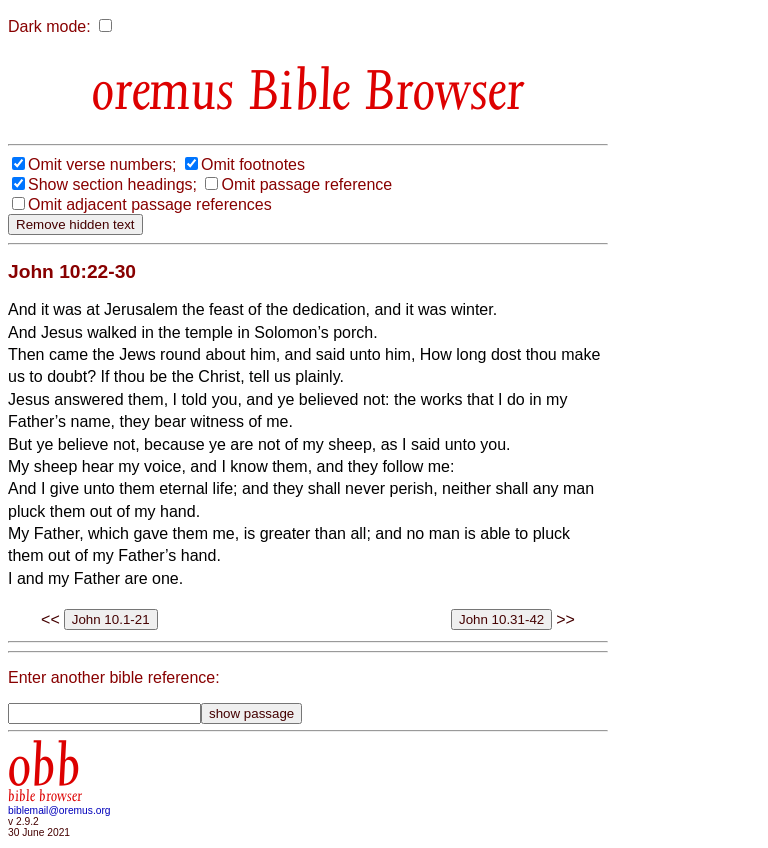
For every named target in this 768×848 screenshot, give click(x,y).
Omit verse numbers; (102, 164)
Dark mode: (49, 26)
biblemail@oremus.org (59, 810)
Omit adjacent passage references (150, 204)
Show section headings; (112, 184)
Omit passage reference (306, 184)
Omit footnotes (253, 164)
